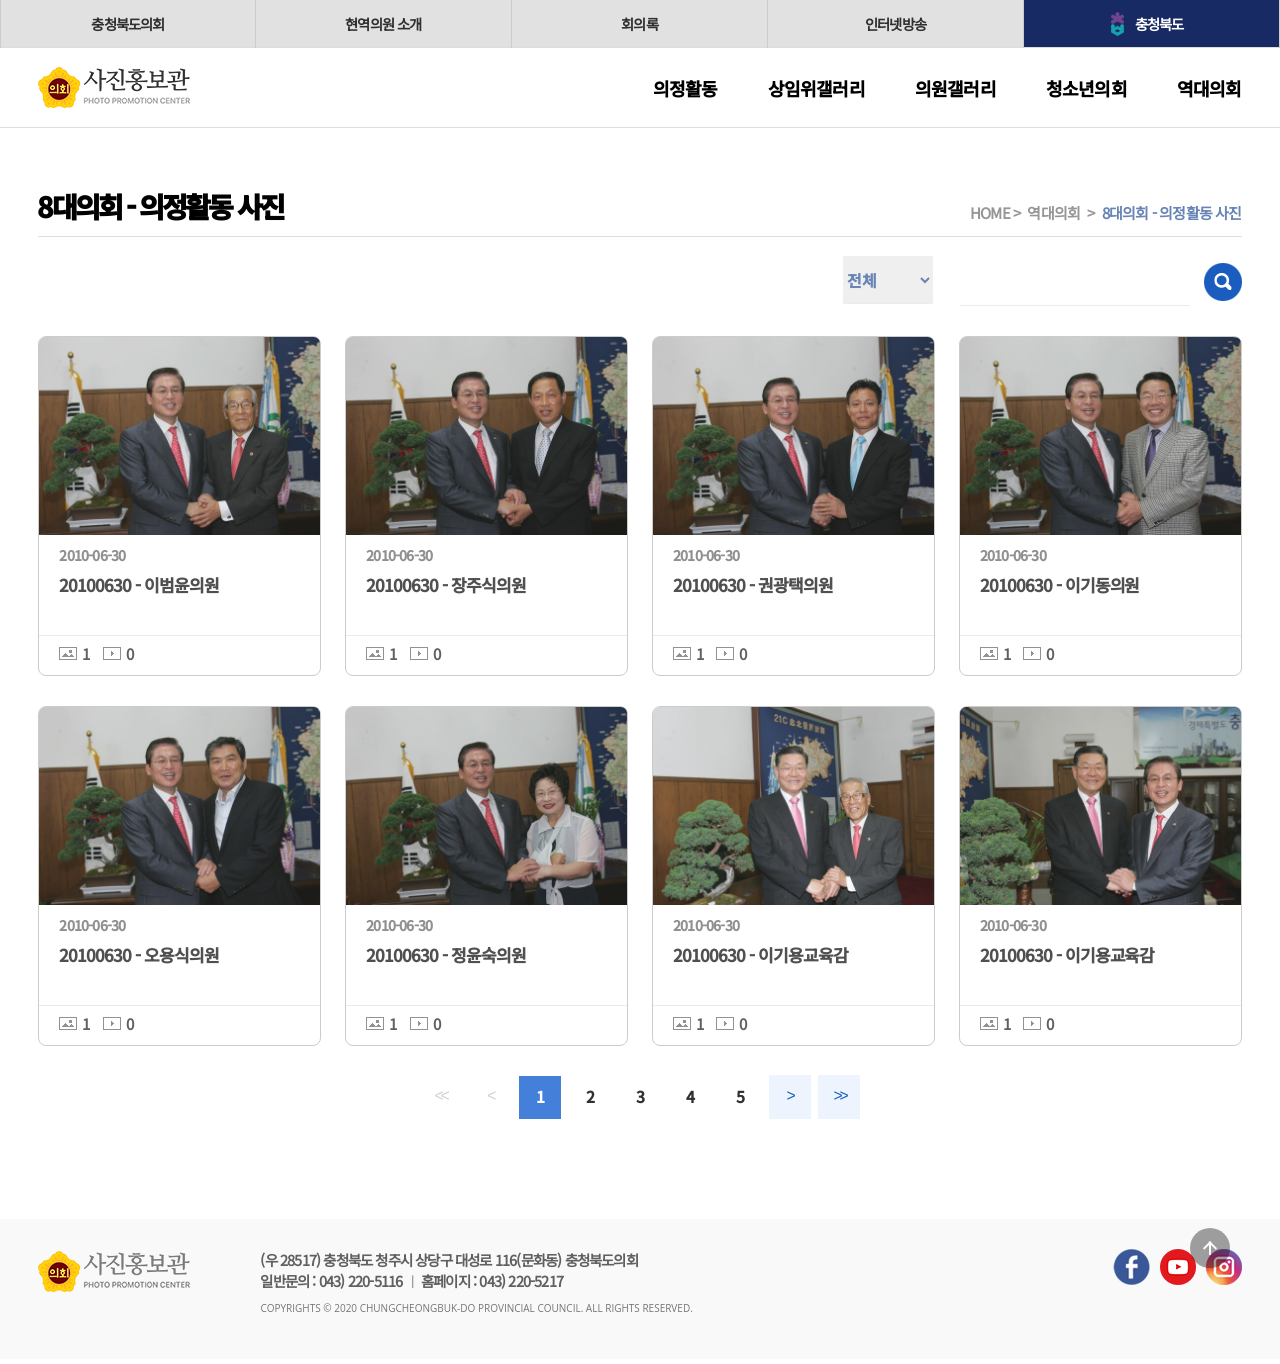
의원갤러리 (955, 88)
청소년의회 (1086, 88)
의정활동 (685, 88)
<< (419, 1098)
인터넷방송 (896, 23)
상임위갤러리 (816, 88)
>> (861, 1098)
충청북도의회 (127, 23)
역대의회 (1209, 88)
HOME (990, 212)
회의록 (640, 23)
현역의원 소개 (383, 23)
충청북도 (1161, 23)
